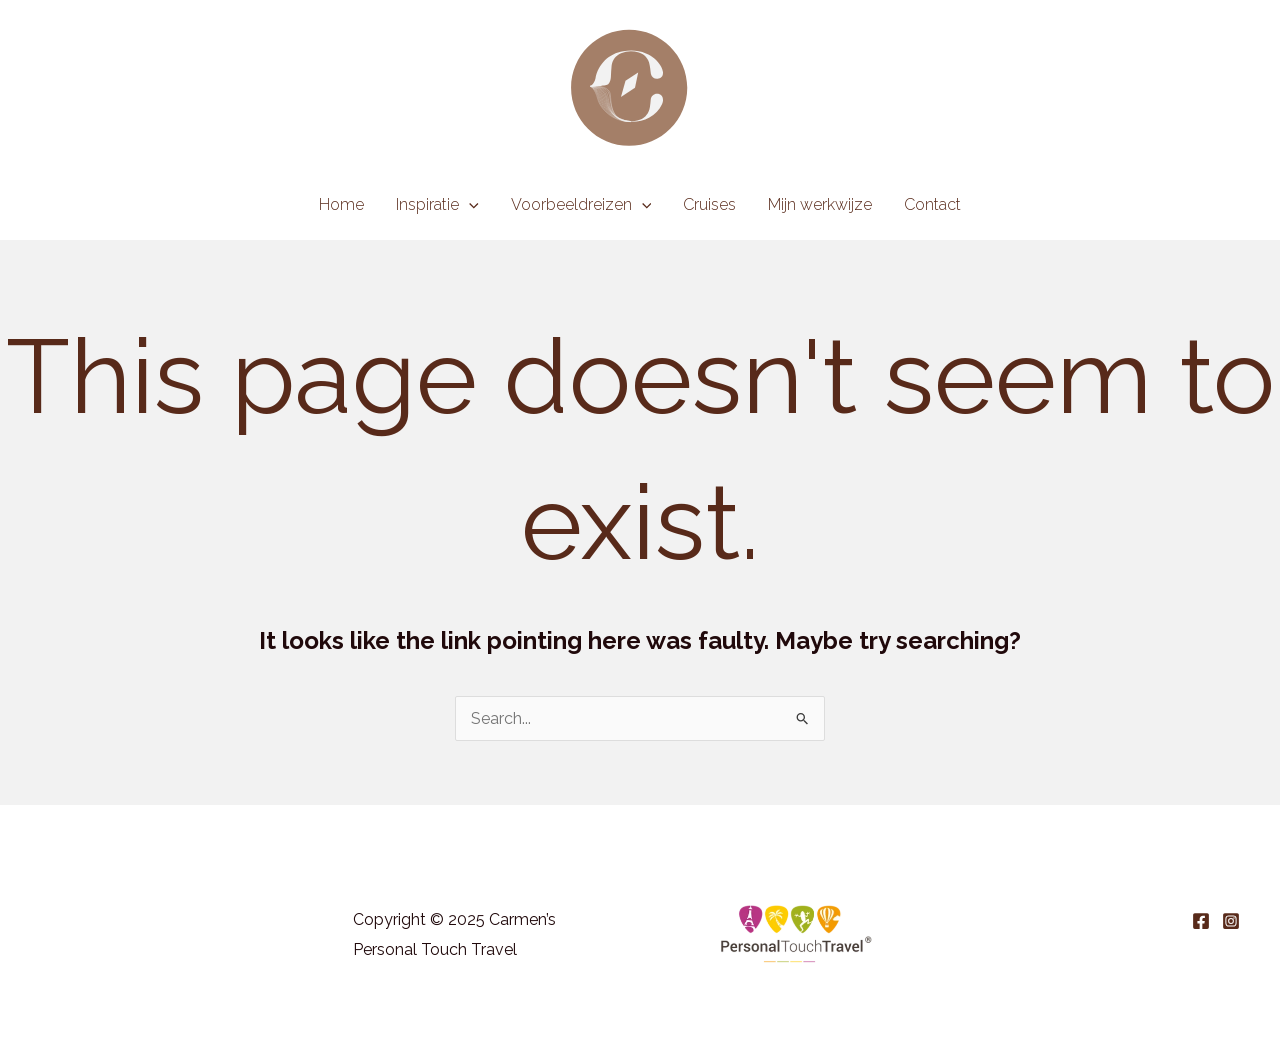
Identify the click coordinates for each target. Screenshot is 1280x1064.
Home (341, 204)
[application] (469, 205)
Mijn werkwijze (820, 204)
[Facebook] (1201, 921)
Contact (932, 204)
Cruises (709, 204)
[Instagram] (1231, 921)
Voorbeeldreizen (581, 205)
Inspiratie (437, 205)
